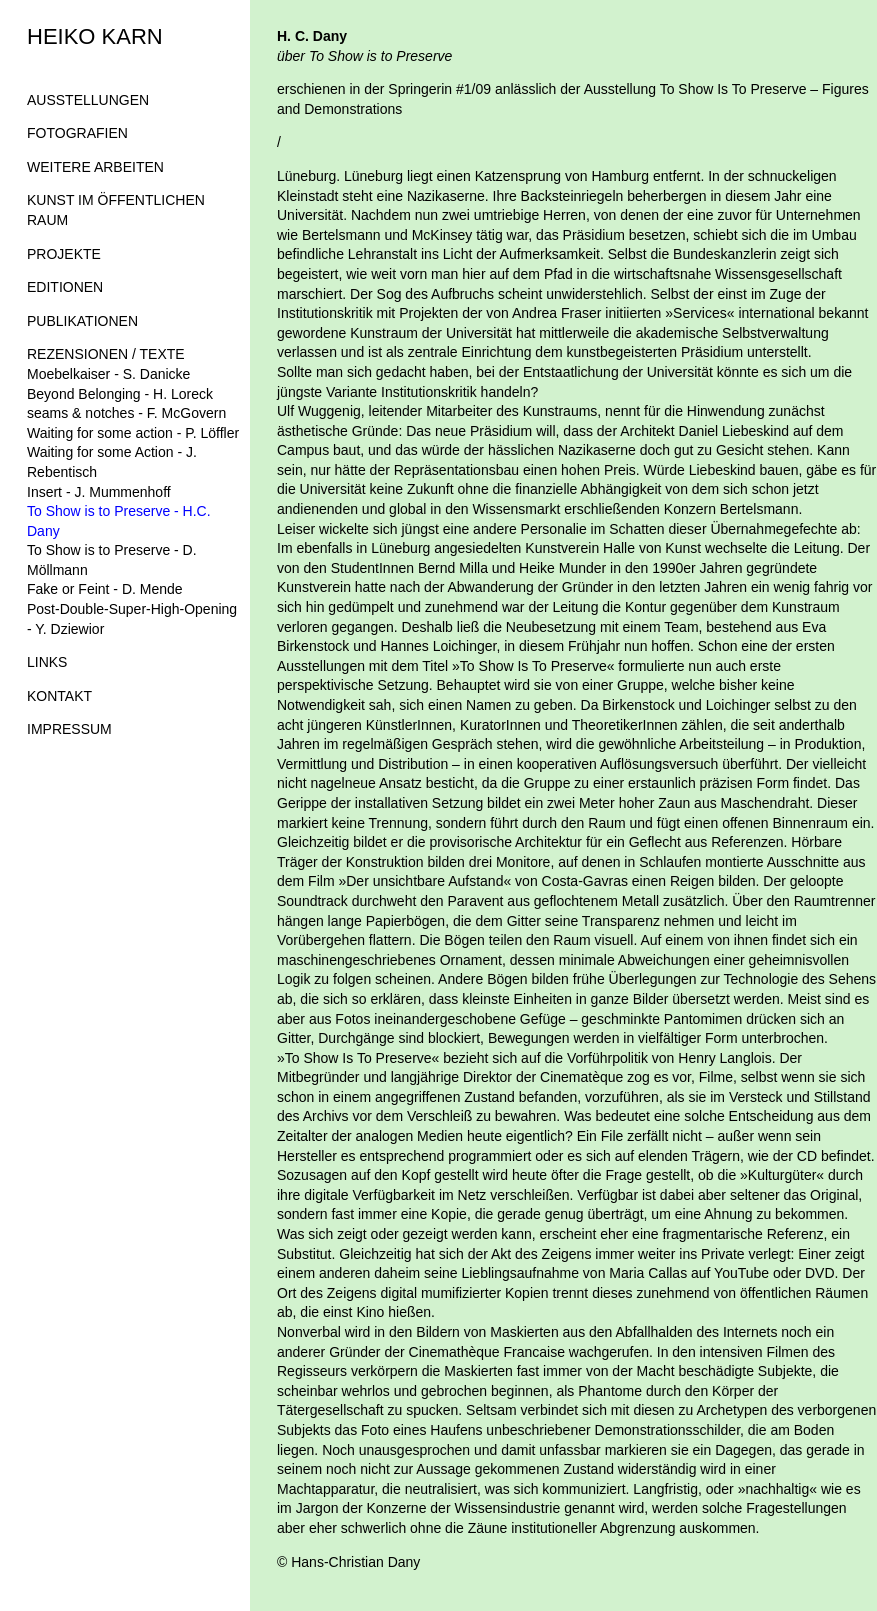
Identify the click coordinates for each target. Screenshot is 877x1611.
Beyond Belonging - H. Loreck (120, 394)
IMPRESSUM (69, 729)
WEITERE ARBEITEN (95, 167)
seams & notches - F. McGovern (126, 413)
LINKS (47, 662)
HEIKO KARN (95, 36)
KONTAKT (59, 696)
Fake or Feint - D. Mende (105, 589)
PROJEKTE (64, 254)
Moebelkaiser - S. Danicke (108, 374)
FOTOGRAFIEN (77, 133)
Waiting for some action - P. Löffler (133, 433)
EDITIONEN (65, 287)
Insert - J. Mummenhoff (99, 492)
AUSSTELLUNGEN (88, 100)
